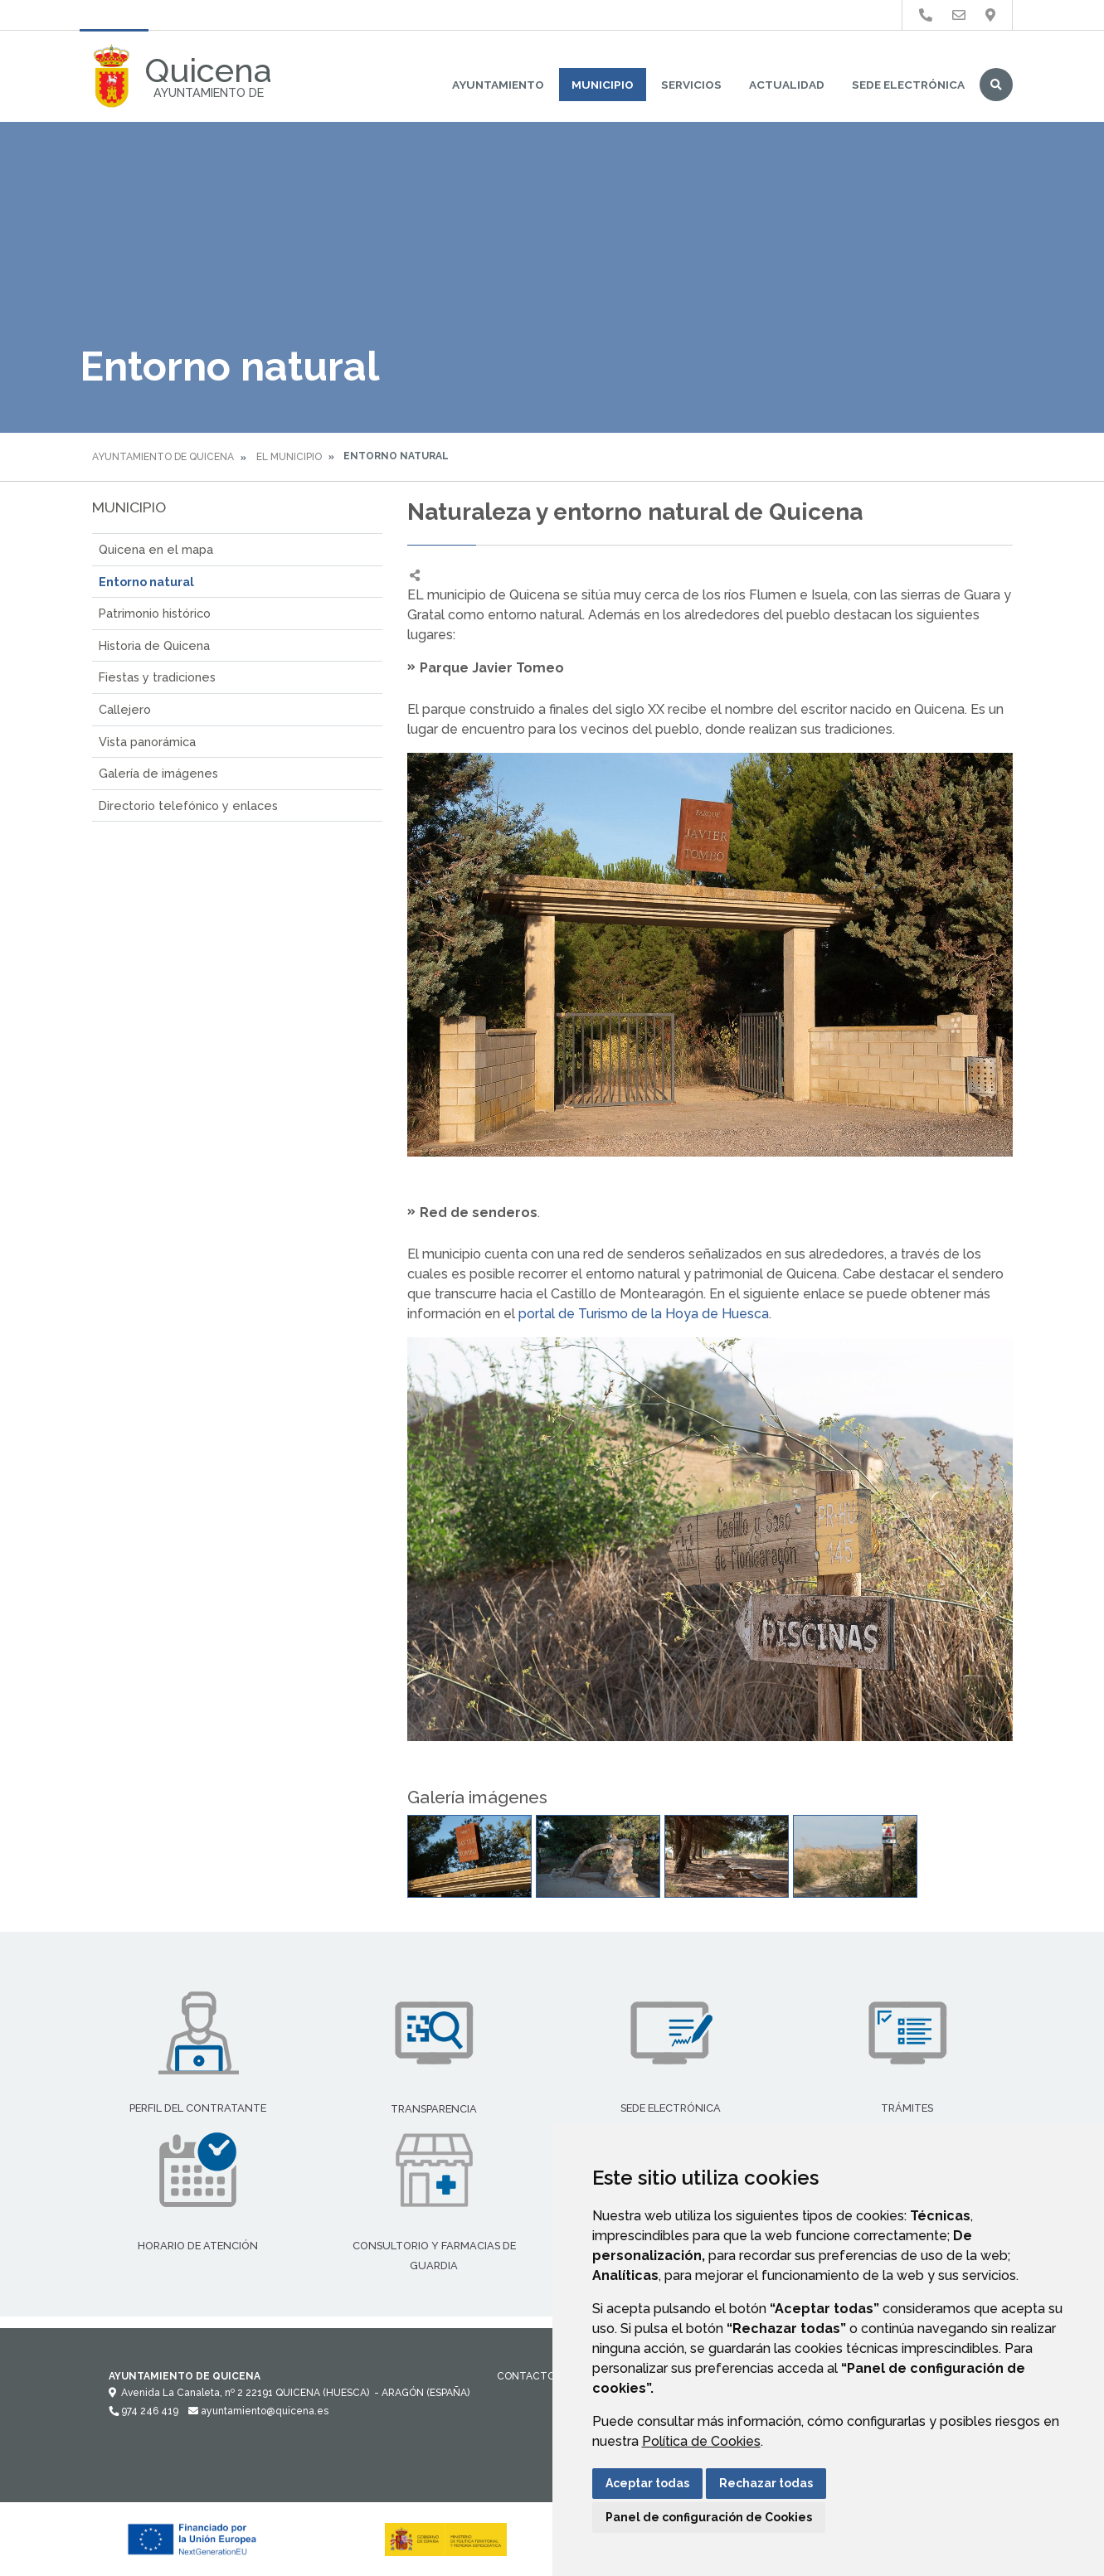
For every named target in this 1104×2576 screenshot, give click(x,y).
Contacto (526, 2376)
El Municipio (289, 457)
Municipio (602, 84)
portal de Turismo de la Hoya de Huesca (643, 1314)
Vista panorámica (147, 742)
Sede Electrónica (908, 84)
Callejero (125, 709)
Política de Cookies (701, 2441)
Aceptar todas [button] (647, 2483)
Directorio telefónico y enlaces (188, 805)
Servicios (691, 84)
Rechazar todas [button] (766, 2483)
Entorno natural (146, 582)
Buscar (996, 84)
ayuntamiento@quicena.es (258, 2411)
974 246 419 (143, 2411)
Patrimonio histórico (155, 613)
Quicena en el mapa (156, 549)
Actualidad (786, 84)
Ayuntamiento (498, 84)
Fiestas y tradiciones (157, 677)
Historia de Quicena (154, 645)
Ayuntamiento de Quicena (163, 457)
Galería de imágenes (158, 773)
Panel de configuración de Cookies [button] (708, 2517)
